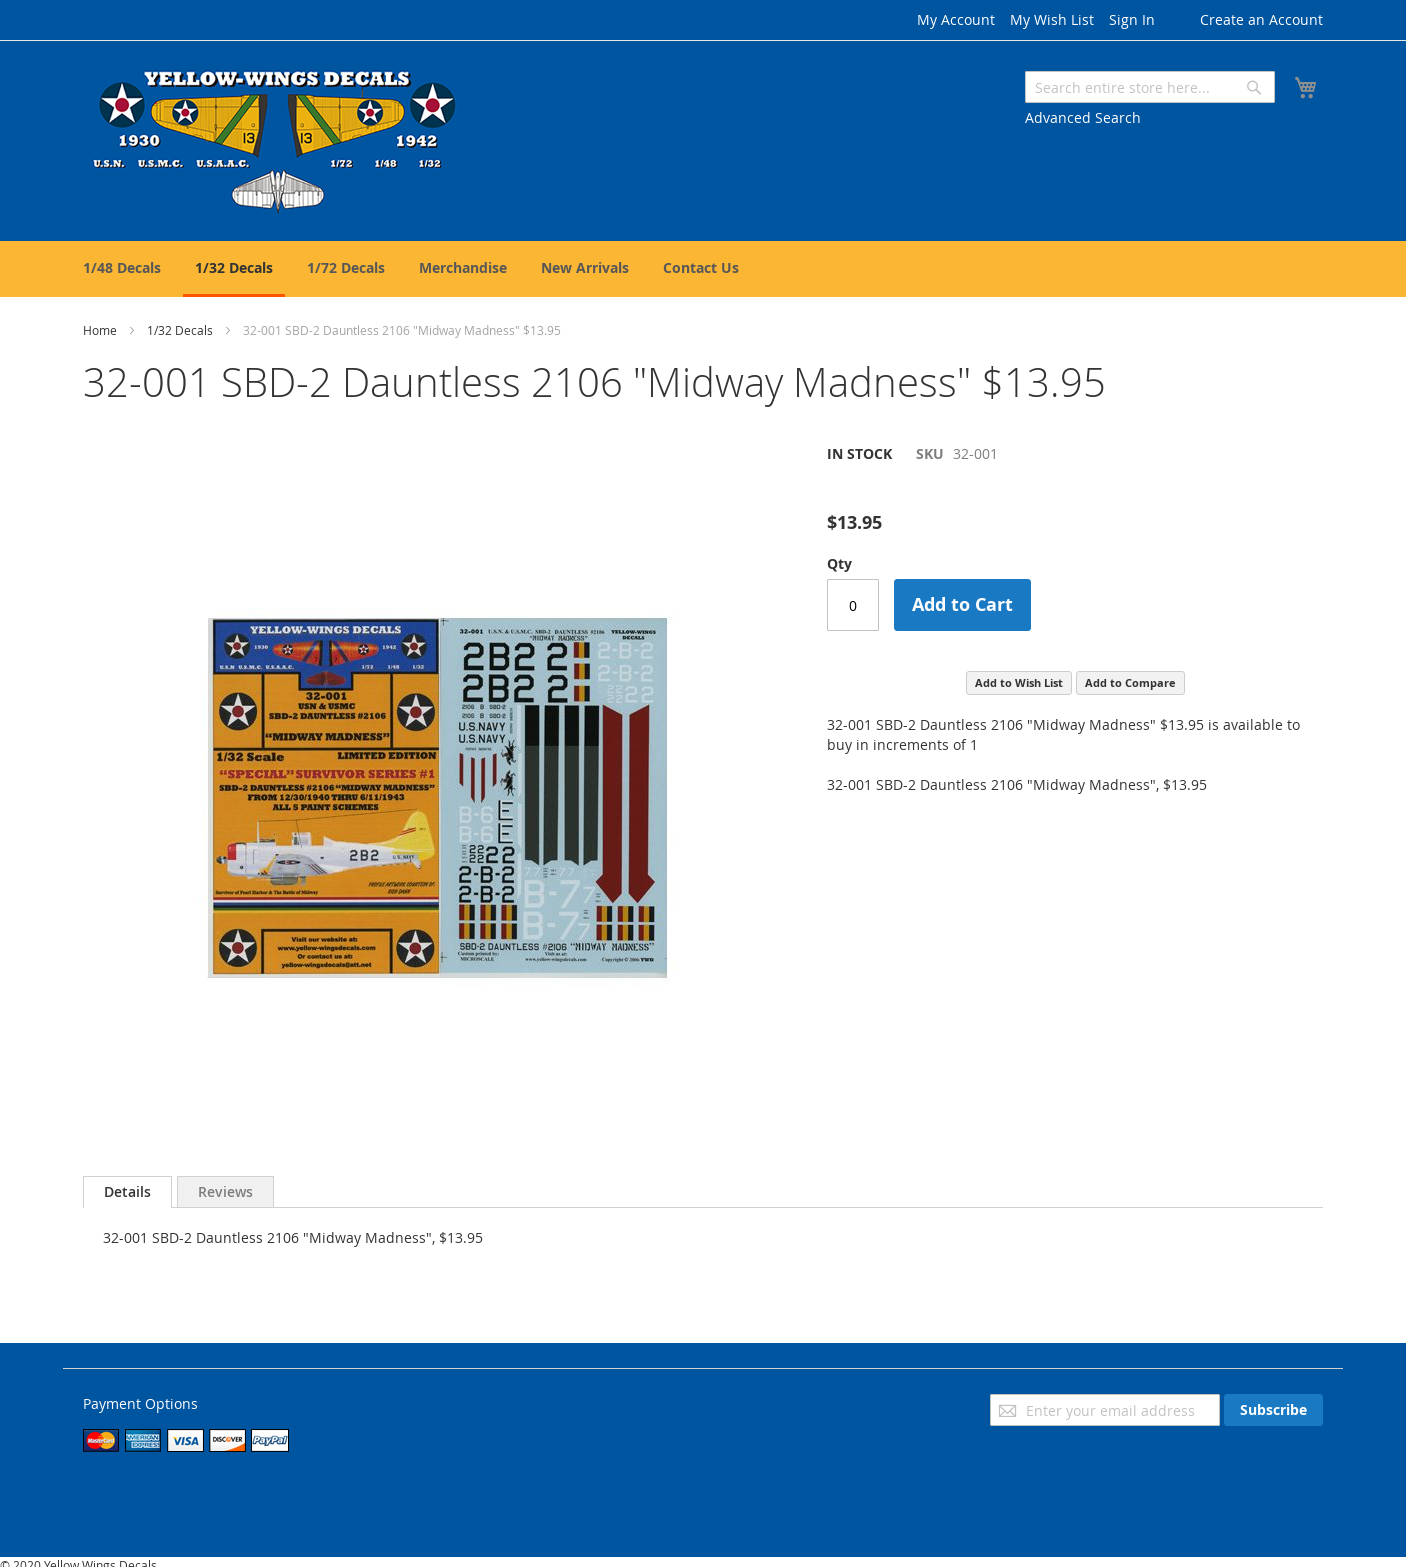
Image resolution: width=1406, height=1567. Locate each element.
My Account (956, 19)
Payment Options (140, 1403)
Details (127, 1191)
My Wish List (1052, 19)
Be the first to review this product (939, 487)
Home (100, 330)
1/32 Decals (180, 330)
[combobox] (1150, 87)
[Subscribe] (1273, 1410)
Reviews (225, 1191)
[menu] (703, 269)
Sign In (1132, 19)
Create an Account (1261, 19)
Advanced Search (1083, 117)
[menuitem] (122, 267)
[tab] (127, 1192)
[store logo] (276, 139)
